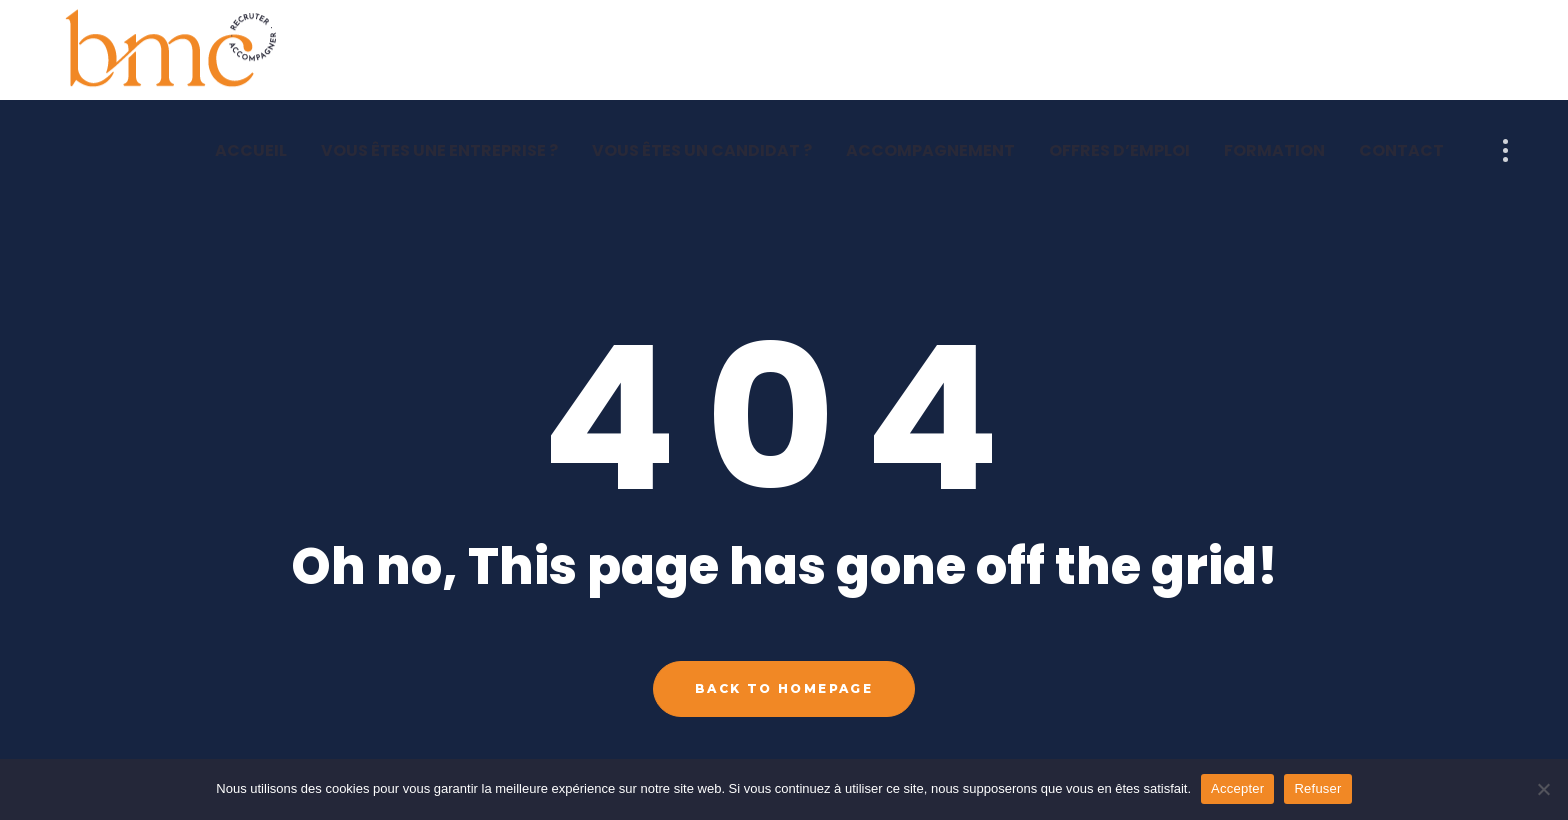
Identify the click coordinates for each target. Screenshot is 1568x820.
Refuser (1317, 788)
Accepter (1237, 788)
